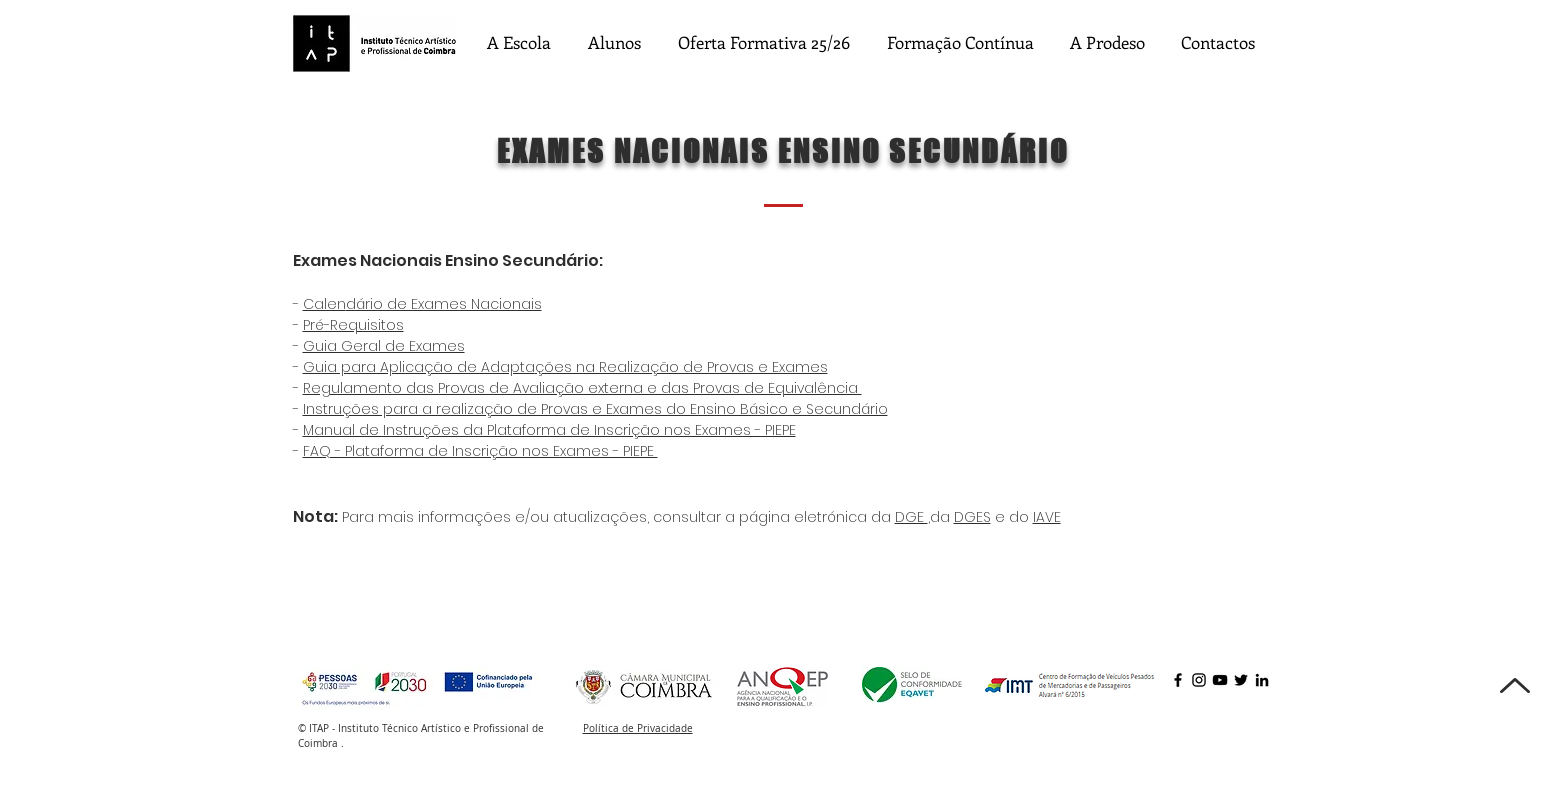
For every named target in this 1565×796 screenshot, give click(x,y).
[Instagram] (1199, 680)
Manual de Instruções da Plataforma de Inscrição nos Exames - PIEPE (549, 430)
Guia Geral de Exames (384, 346)
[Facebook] (1178, 680)
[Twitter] (1241, 680)
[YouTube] (1220, 680)
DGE (911, 517)
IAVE (1047, 517)
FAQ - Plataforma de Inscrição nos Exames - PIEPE (480, 451)
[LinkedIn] (1262, 680)
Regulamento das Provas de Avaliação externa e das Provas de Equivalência (582, 388)
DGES (972, 517)
